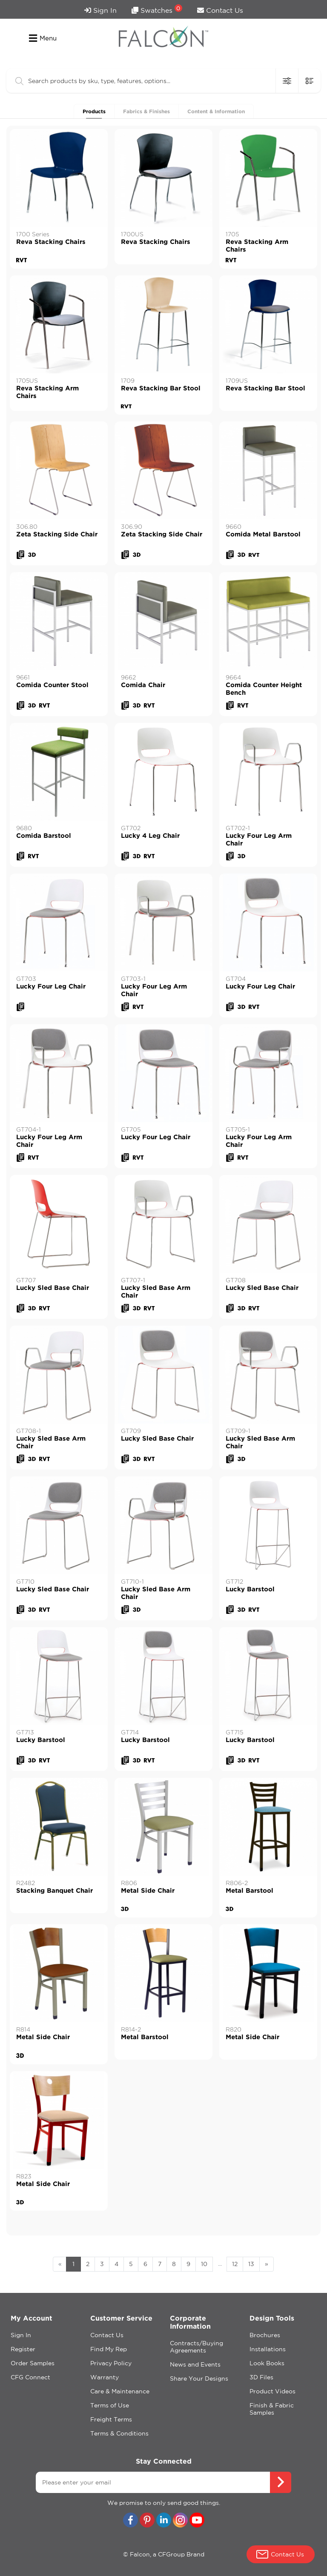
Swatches (157, 9)
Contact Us (220, 10)
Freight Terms (111, 2419)
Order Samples (32, 2363)
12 (235, 2264)
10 (204, 2264)
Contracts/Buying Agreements (196, 2347)
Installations (268, 2349)
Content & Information (216, 111)
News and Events (195, 2364)
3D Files (261, 2377)
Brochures (265, 2335)
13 (251, 2264)
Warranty (104, 2377)
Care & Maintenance (119, 2391)
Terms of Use (109, 2405)
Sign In (100, 10)
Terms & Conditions (119, 2433)
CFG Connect (30, 2377)
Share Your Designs (199, 2378)
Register (23, 2349)
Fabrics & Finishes (146, 111)
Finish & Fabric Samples (272, 2409)
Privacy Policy (111, 2363)
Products (94, 111)
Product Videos (272, 2391)
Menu (43, 38)
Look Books (267, 2363)
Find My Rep (108, 2349)
